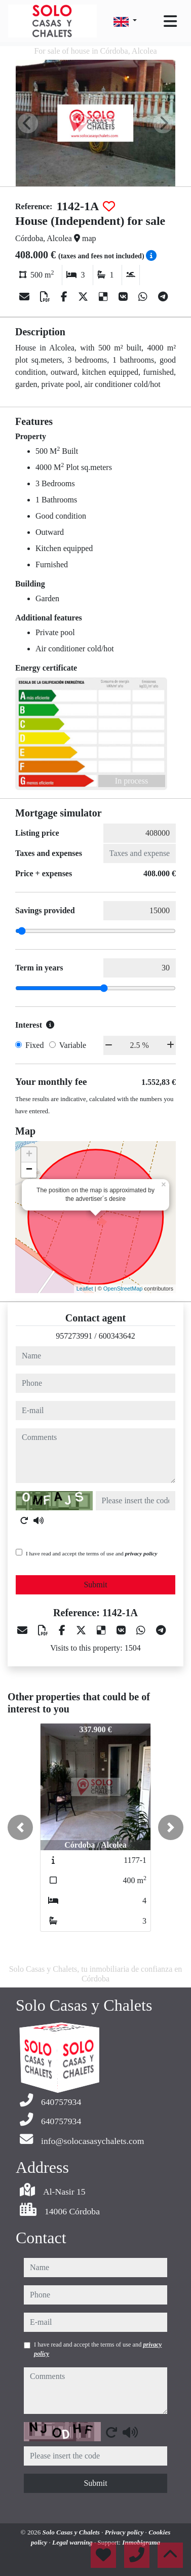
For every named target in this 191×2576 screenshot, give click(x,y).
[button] (20, 1827)
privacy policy (141, 1553)
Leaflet (85, 1288)
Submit (95, 1584)
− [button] (29, 1170)
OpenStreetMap (123, 1288)
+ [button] (29, 1154)
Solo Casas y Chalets (72, 2532)
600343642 (117, 1336)
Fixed (34, 1045)
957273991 (74, 1336)
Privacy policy (125, 2532)
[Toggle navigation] (170, 21)
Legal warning (73, 2542)
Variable (72, 1045)
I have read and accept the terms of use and (91, 1553)
